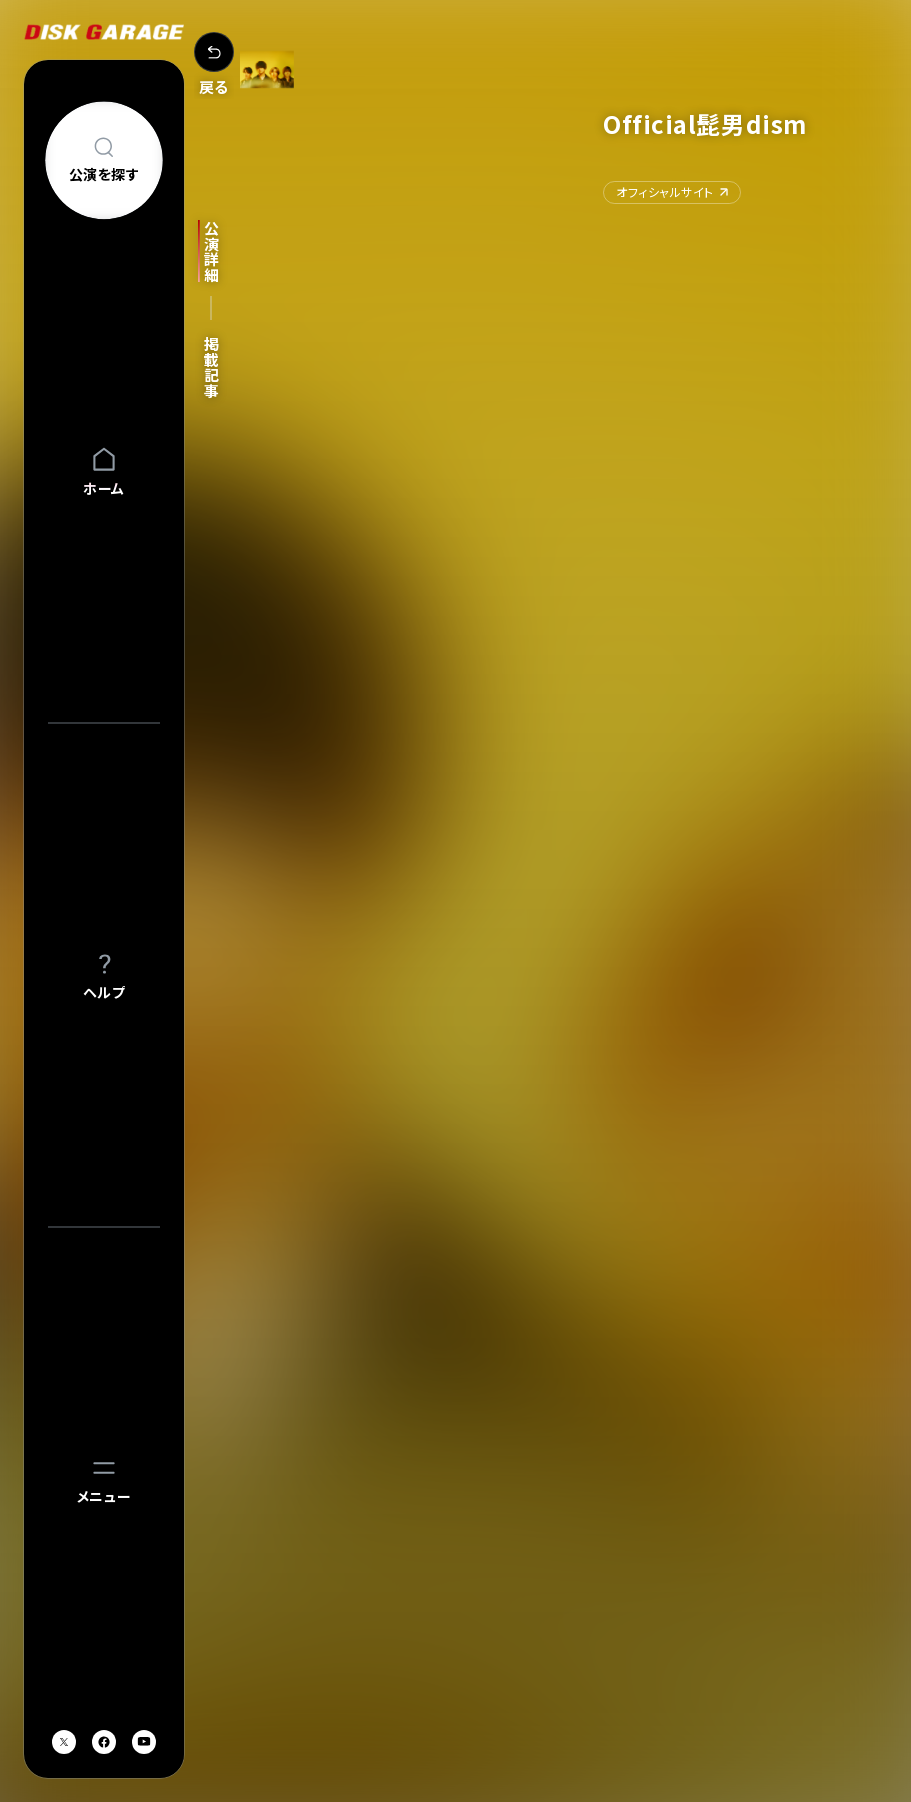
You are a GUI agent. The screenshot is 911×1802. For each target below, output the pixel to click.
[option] (450, 1160)
